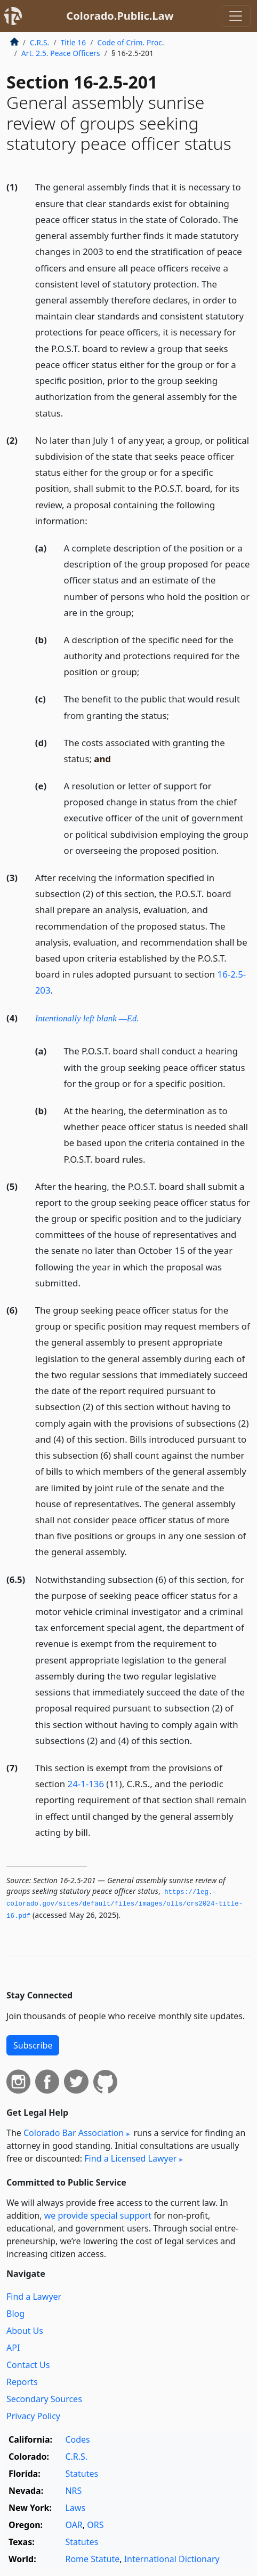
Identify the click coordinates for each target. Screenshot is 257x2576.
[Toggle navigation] (236, 16)
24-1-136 (86, 1784)
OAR (73, 2525)
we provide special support (97, 2215)
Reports (22, 2382)
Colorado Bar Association (73, 2133)
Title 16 (73, 42)
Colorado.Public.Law (119, 16)
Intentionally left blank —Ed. (87, 1018)
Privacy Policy (33, 2416)
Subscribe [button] (32, 2045)
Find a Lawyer (33, 2296)
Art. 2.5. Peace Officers (60, 53)
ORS (95, 2525)
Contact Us (28, 2365)
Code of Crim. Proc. (130, 42)
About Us (24, 2331)
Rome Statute (92, 2559)
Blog (15, 2313)
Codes (77, 2439)
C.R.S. (39, 42)
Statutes (81, 2473)
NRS (73, 2491)
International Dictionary (172, 2559)
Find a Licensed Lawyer (130, 2158)
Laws (75, 2508)
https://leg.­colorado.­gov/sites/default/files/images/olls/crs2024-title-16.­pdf (124, 1904)
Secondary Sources (44, 2399)
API (13, 2348)
